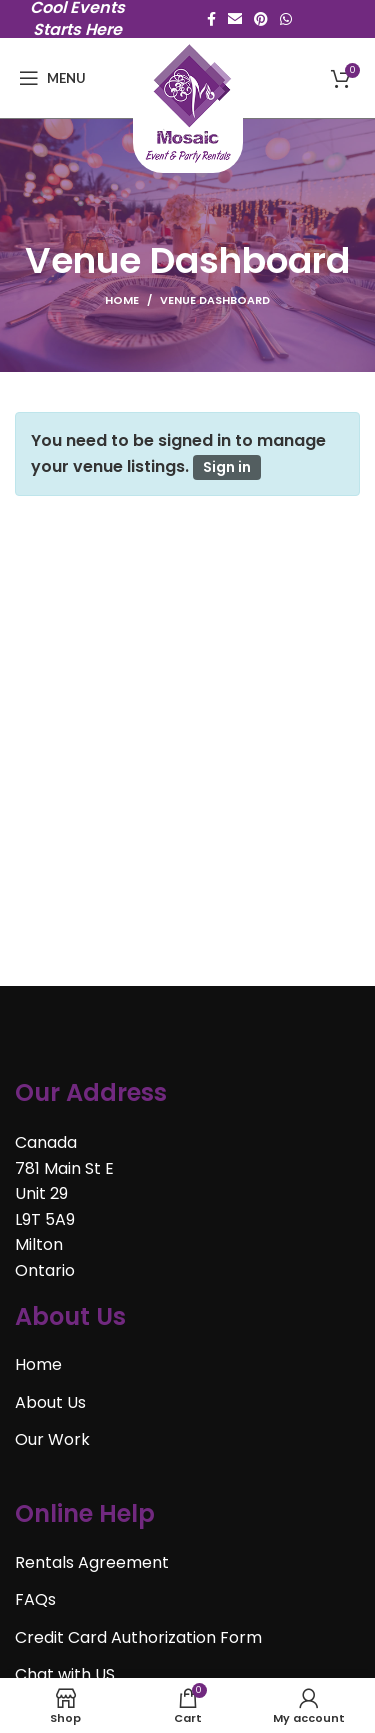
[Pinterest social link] (261, 19)
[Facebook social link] (211, 19)
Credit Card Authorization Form (138, 1637)
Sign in (227, 467)
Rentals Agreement (92, 1562)
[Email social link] (235, 19)
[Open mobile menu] (52, 78)
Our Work (52, 1439)
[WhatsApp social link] (286, 19)
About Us (50, 1402)
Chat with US (65, 1674)
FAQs (35, 1599)
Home (122, 300)
